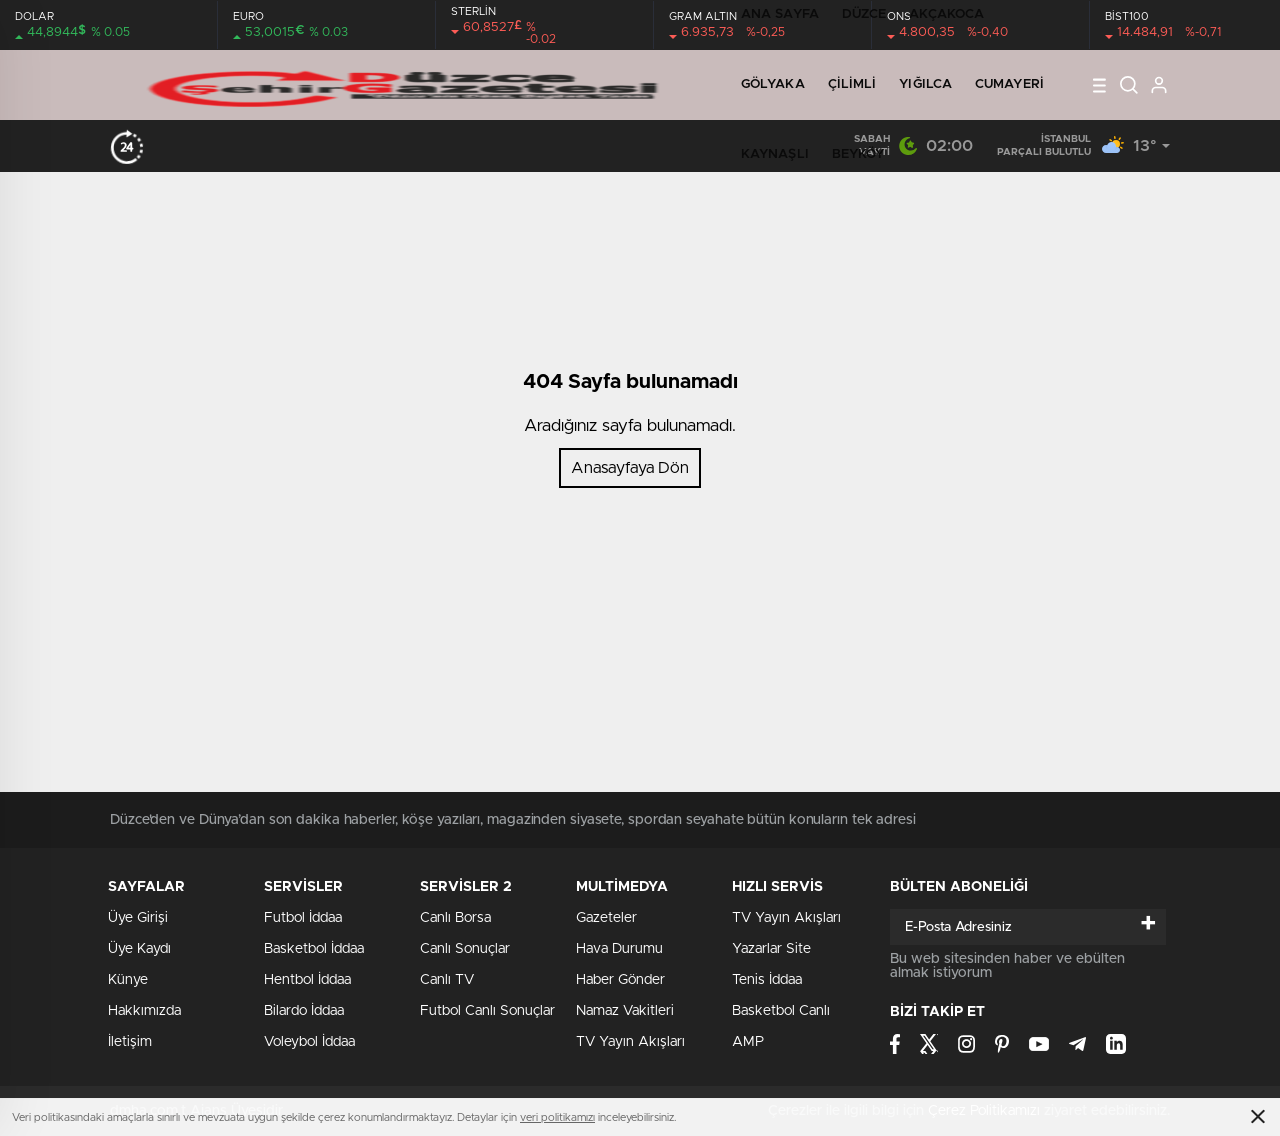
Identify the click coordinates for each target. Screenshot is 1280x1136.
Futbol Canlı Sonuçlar (487, 1011)
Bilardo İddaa (304, 1011)
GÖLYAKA (773, 84)
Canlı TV (447, 980)
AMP (748, 1042)
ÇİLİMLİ (852, 84)
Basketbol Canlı (781, 1011)
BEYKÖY (858, 154)
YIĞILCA (925, 84)
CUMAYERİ (1009, 84)
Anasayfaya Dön (630, 468)
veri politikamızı (557, 1117)
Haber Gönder (620, 980)
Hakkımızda (144, 1011)
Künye (128, 980)
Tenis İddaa (767, 980)
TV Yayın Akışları (630, 1042)
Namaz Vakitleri (625, 1011)
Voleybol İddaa (309, 1042)
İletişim (130, 1042)
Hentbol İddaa (307, 980)
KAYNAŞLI (775, 154)
